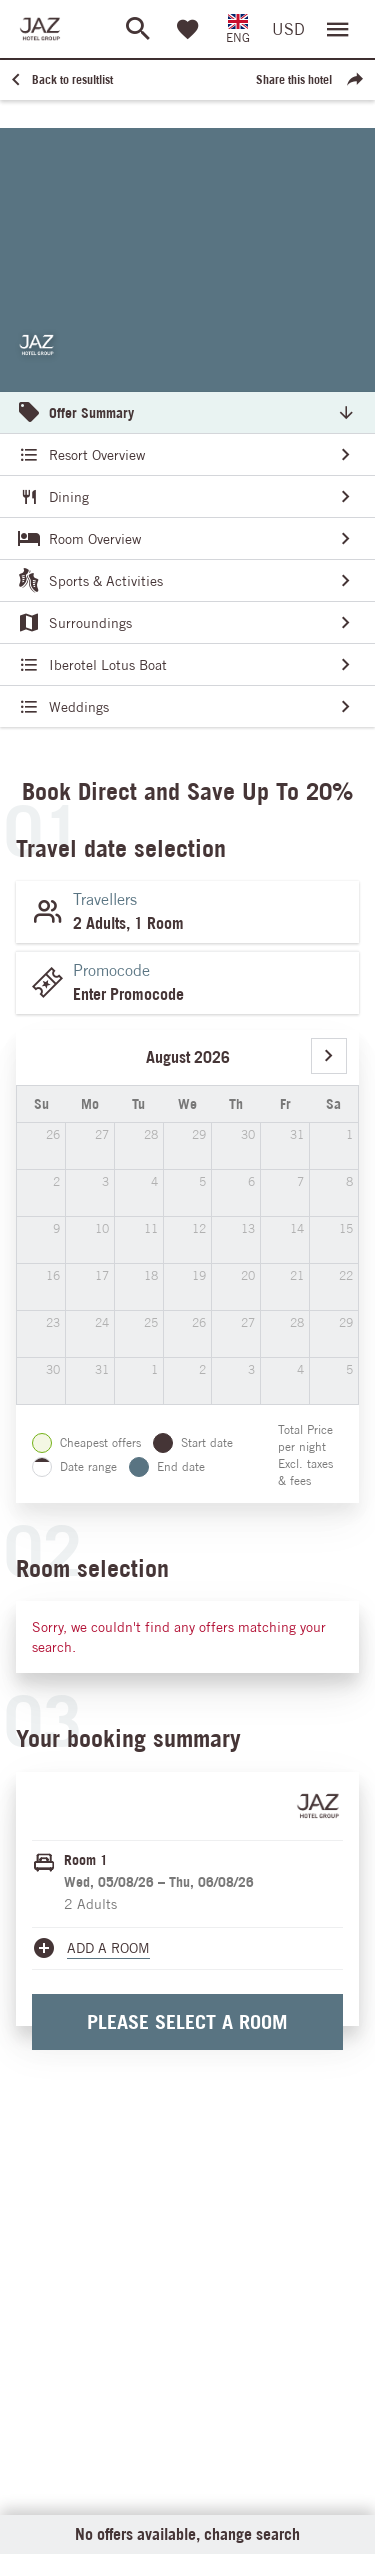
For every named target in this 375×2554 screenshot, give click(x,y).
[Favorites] (188, 29)
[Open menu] (338, 29)
